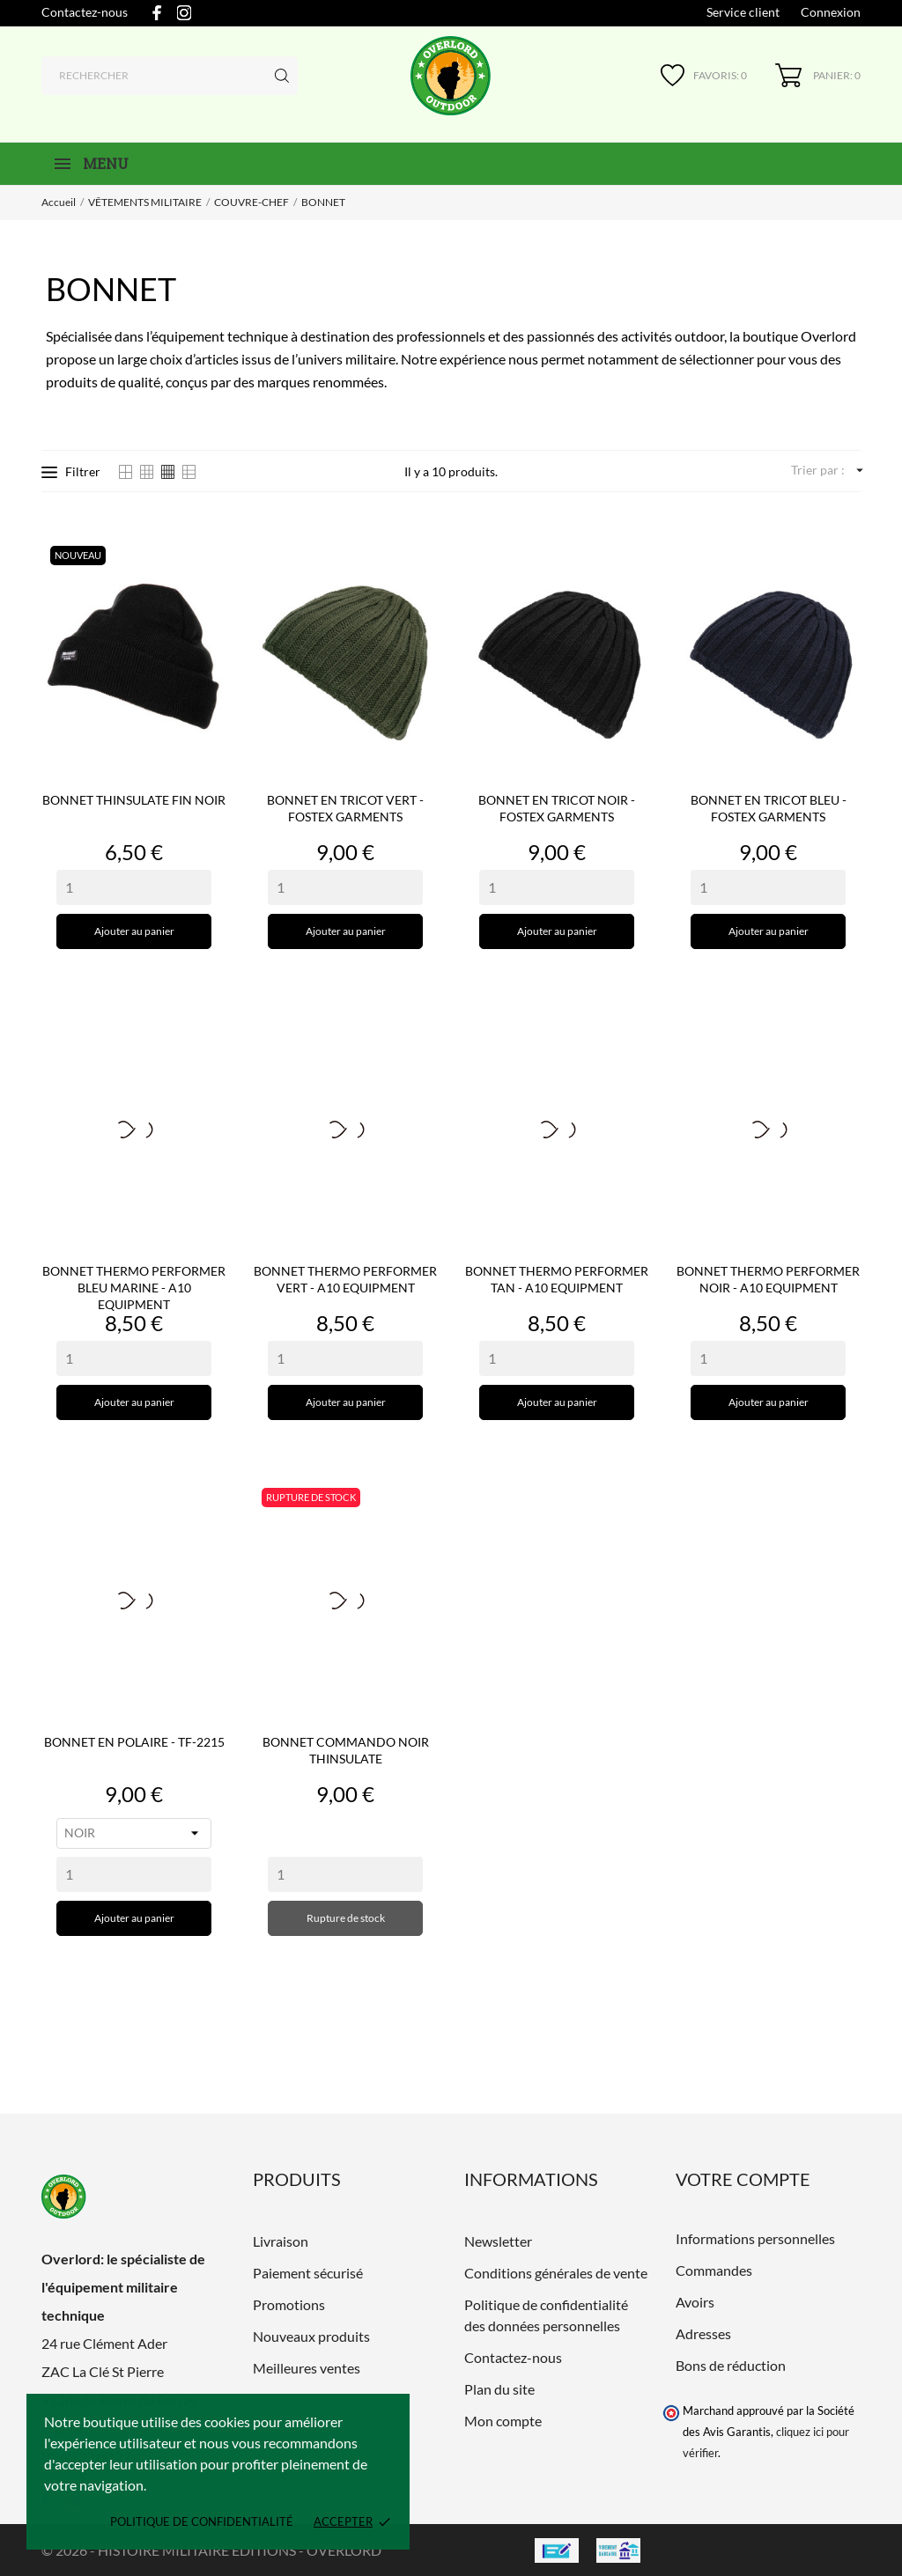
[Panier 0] (818, 75)
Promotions (289, 2304)
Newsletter (498, 2241)
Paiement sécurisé (308, 2272)
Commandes (714, 2270)
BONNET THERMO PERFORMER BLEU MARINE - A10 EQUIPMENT (134, 1287)
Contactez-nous (84, 11)
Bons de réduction (731, 2365)
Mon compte (503, 2420)
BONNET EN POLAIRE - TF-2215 (134, 1741)
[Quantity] (133, 887)
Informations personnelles (755, 2238)
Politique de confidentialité (201, 2521)
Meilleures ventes (306, 2367)
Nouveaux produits (311, 2336)
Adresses (703, 2333)
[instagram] (184, 12)
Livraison (280, 2241)
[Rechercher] (169, 75)
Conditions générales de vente (555, 2272)
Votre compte (743, 2179)
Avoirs (695, 2301)
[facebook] (157, 12)
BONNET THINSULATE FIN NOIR (134, 799)
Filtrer (70, 471)
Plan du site (499, 2389)
